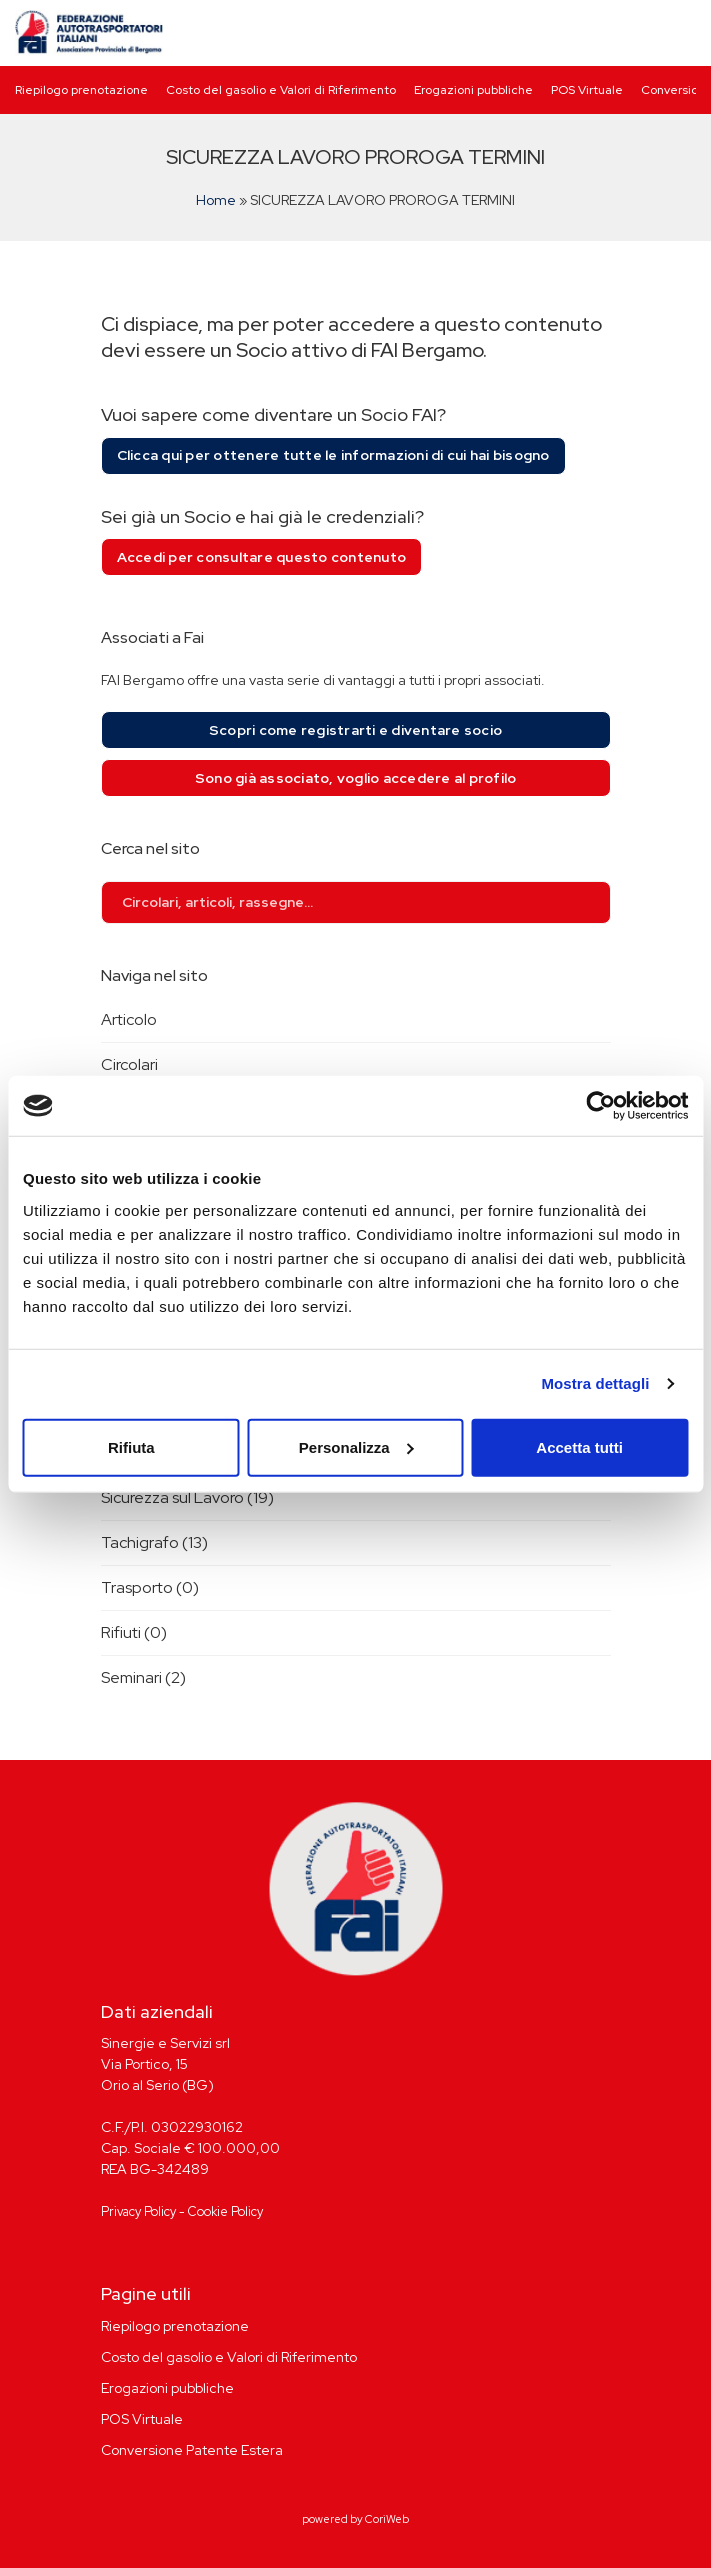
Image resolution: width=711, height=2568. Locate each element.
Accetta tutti (579, 1446)
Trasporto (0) (150, 1587)
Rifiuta (131, 1446)
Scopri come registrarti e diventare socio (355, 730)
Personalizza (356, 1446)
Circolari (129, 1064)
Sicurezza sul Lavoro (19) (187, 1497)
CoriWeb (387, 2519)
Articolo (129, 1019)
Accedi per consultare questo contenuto (262, 557)
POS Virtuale (587, 90)
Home (216, 200)
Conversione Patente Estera (192, 2450)
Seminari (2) (143, 1677)
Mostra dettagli (595, 1383)
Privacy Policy (138, 2211)
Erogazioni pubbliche (473, 90)
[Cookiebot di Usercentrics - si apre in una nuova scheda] (600, 1106)
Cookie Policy (225, 2211)
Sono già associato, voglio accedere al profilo (356, 778)
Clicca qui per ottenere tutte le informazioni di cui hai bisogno (333, 455)
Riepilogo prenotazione (81, 90)
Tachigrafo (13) (154, 1542)
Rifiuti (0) (134, 1632)
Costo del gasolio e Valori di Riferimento (281, 90)
